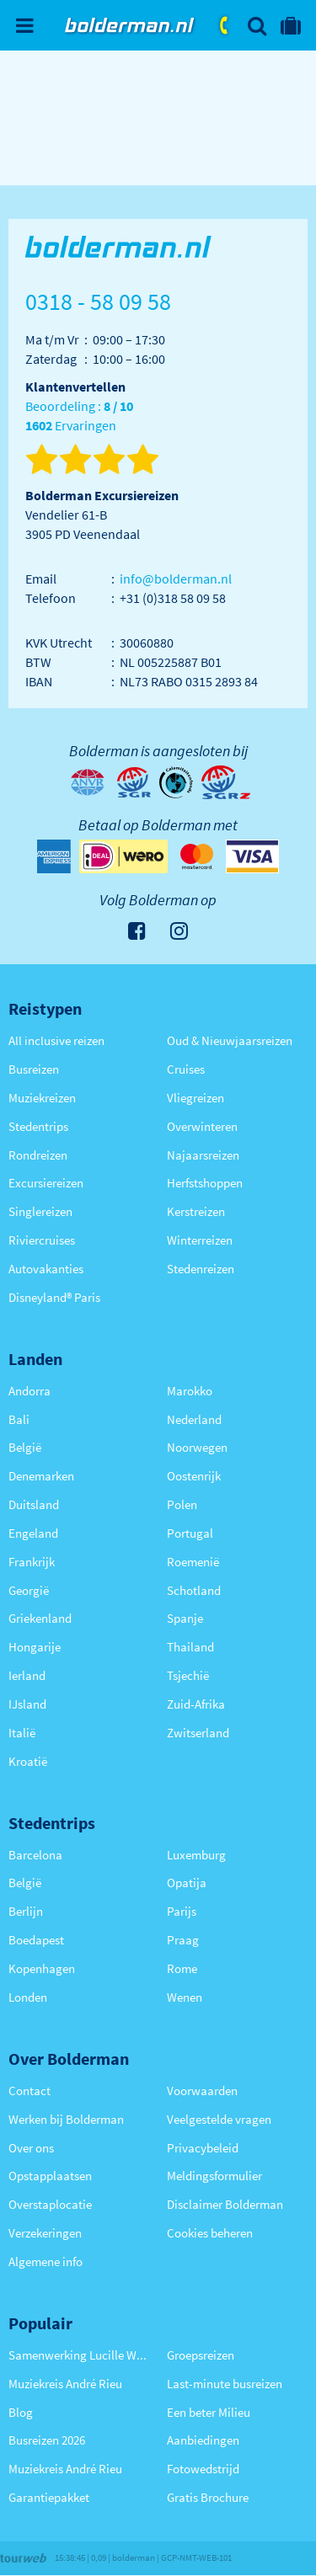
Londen (27, 1997)
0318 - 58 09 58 (225, 25)
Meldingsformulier (214, 2176)
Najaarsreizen (203, 1155)
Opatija (186, 1883)
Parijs (181, 1911)
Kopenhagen (41, 1968)
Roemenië (193, 1562)
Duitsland (33, 1504)
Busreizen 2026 (46, 2440)
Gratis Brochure (208, 2497)
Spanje (185, 1618)
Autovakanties (45, 1269)
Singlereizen (40, 1211)
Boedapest (36, 1940)
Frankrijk (31, 1562)
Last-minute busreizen (224, 2384)
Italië (21, 1733)
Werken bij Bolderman (66, 2119)
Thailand (190, 1647)
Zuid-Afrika (196, 1704)
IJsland (27, 1704)
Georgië (28, 1590)
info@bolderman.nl (176, 578)
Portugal (190, 1533)
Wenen (184, 1997)
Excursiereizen (45, 1183)
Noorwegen (197, 1447)
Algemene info (45, 2261)
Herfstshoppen (205, 1183)
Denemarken (41, 1476)
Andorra (29, 1391)
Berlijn (25, 1911)
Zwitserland (198, 1733)
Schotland (194, 1590)
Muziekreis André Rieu (65, 2384)
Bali (18, 1419)
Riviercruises (41, 1240)
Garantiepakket (48, 2497)
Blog (20, 2412)
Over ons (31, 2148)
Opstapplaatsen (50, 2176)
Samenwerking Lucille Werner (79, 2355)
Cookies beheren (210, 2233)
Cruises (186, 1069)
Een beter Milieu (208, 2412)
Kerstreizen (196, 1211)
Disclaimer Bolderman (225, 2204)
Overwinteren (202, 1126)
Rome (182, 1968)
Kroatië (27, 1761)
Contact (29, 2091)
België (24, 1447)
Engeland (33, 1533)
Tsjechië (188, 1675)
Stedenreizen (200, 1269)
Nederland (194, 1419)
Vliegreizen (195, 1098)
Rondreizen (37, 1155)
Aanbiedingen (203, 2440)
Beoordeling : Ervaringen (79, 416)
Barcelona (35, 1855)
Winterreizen (200, 1240)
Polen (182, 1504)
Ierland (27, 1675)
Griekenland (40, 1618)
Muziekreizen (42, 1098)
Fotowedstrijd (203, 2469)
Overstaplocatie (50, 2204)
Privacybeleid (202, 2148)
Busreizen (33, 1069)
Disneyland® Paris (54, 1297)
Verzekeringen (45, 2233)
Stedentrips (38, 1126)
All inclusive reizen (56, 1040)
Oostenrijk (194, 1476)
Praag (183, 1940)
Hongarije (34, 1647)
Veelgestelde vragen (219, 2119)
